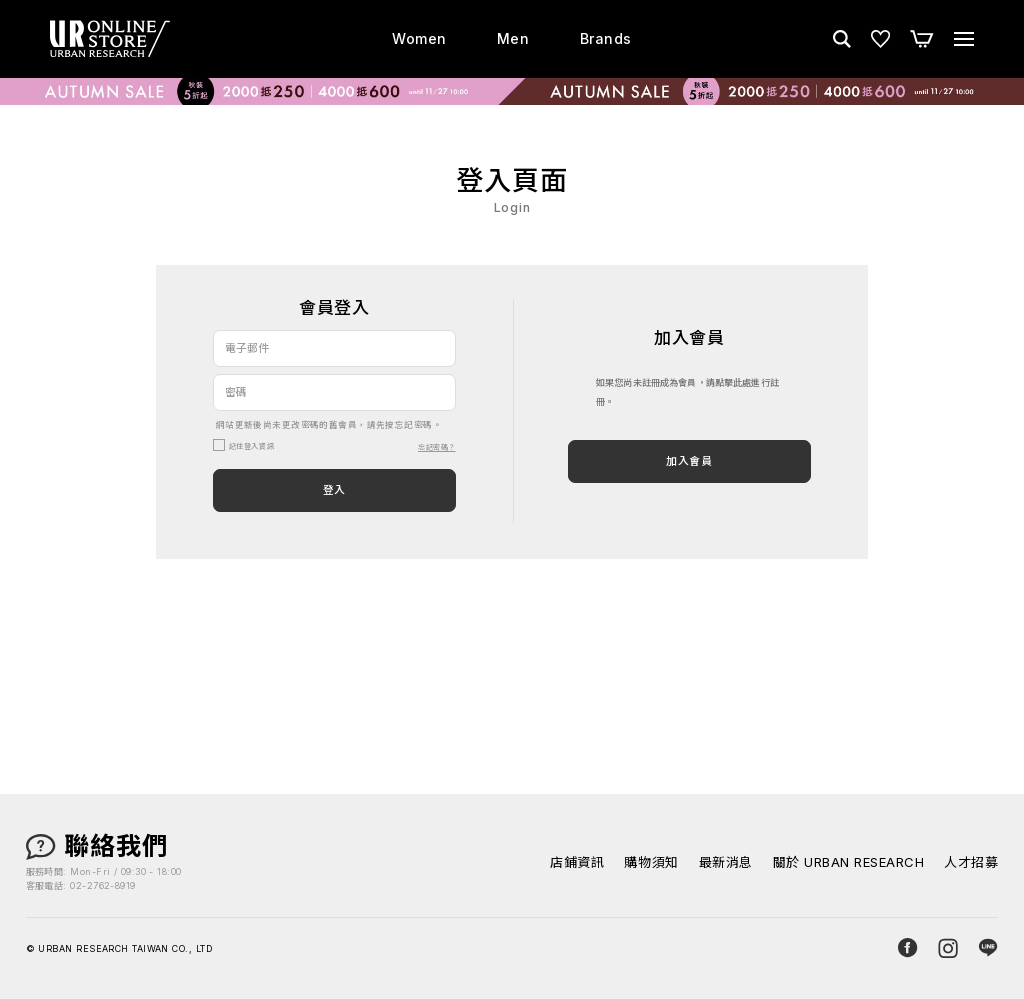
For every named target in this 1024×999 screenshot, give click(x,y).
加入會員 (689, 461)
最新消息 (726, 862)
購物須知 (651, 862)
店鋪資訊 (577, 862)
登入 (334, 490)
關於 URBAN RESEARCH (849, 862)
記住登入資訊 (251, 446)
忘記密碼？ (437, 447)
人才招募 (971, 862)
